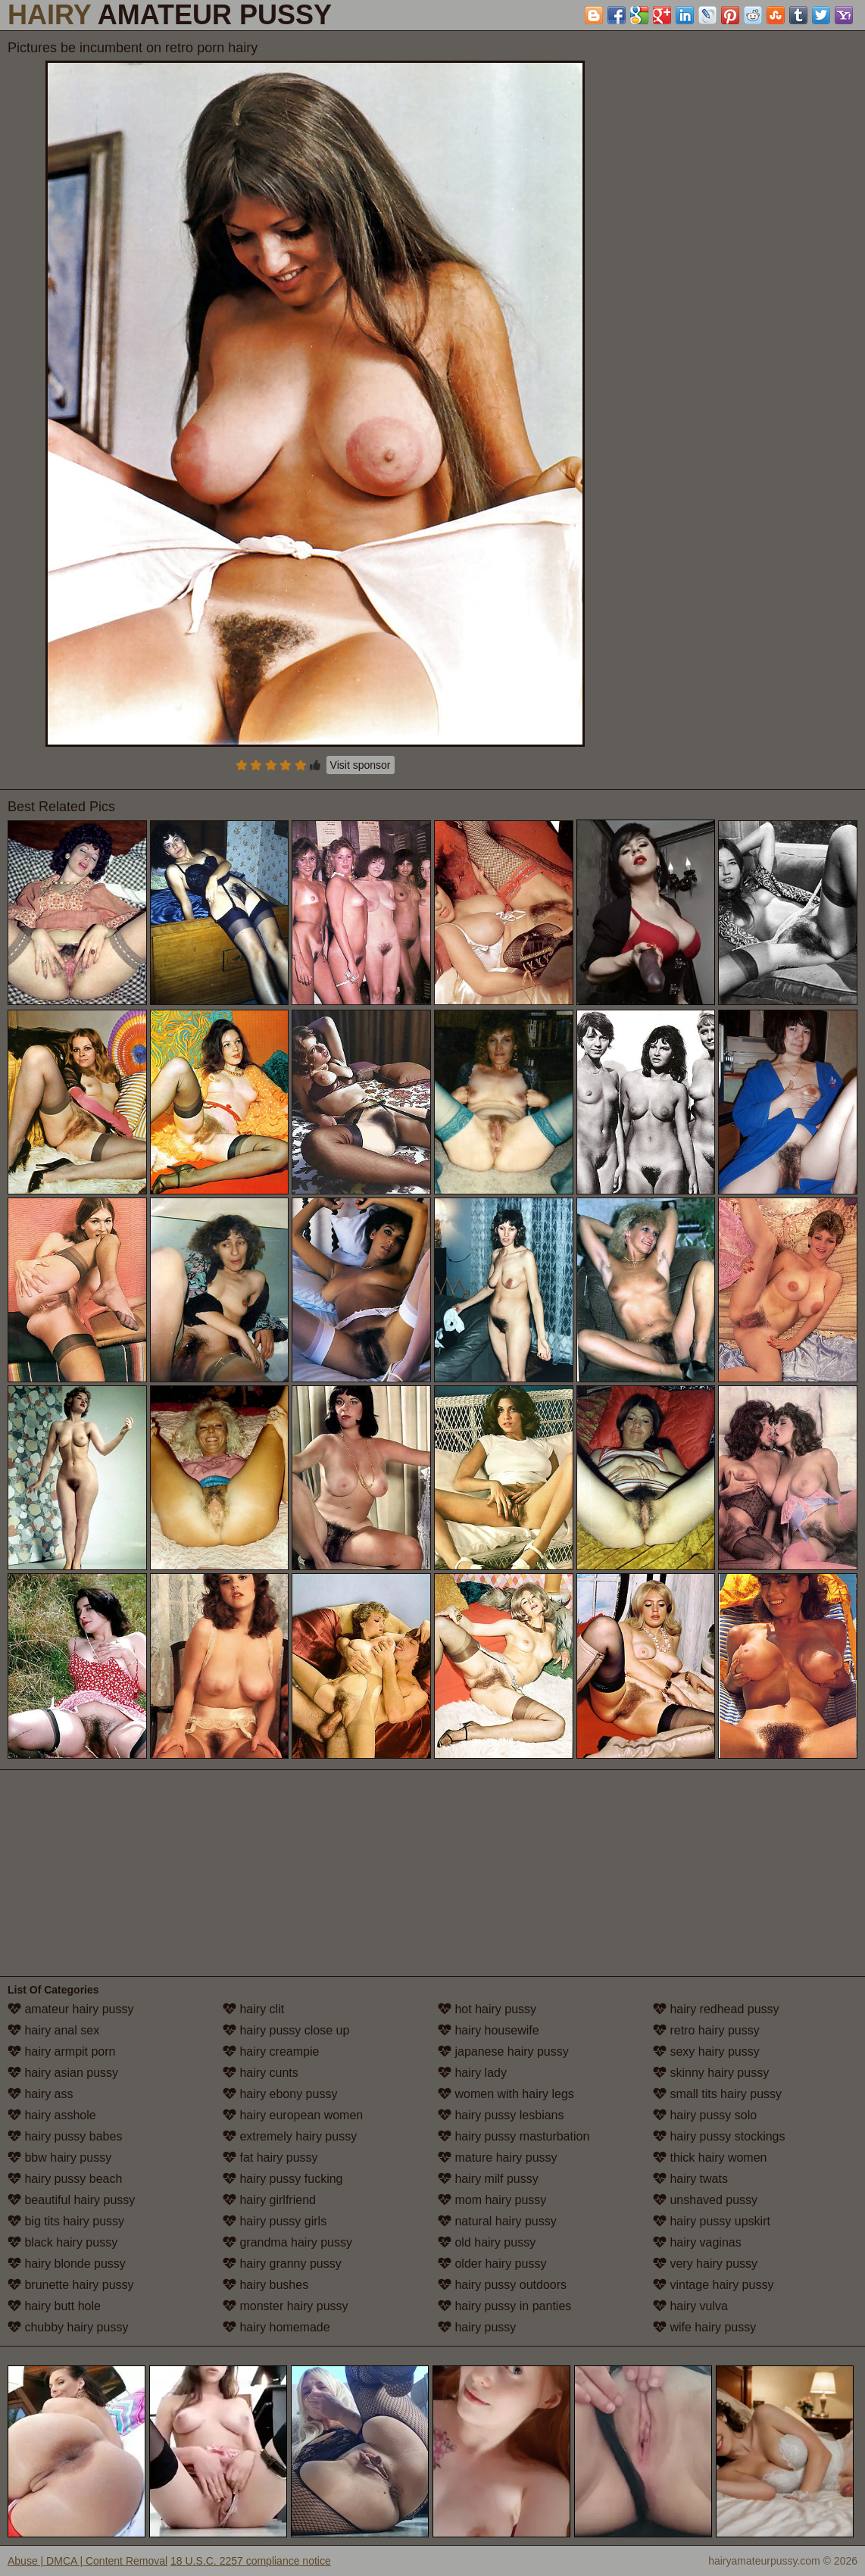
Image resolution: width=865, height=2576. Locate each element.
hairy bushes (265, 2284)
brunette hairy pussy (71, 2284)
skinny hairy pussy (711, 2072)
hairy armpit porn (62, 2051)
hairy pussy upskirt (711, 2221)
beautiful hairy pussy (71, 2200)
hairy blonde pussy (67, 2263)
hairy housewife (488, 2030)
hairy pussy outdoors (502, 2284)
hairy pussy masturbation (513, 2136)
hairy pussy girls (274, 2221)
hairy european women (293, 2115)
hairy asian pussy (63, 2072)
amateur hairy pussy (71, 2009)
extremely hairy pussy (290, 2136)
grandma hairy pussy (287, 2242)
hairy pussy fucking (283, 2178)
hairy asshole (52, 2115)
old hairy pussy (487, 2242)
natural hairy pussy (497, 2221)
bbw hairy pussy (59, 2157)
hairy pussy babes (65, 2136)
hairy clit (253, 2009)
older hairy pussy (492, 2263)
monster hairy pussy (285, 2306)
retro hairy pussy (706, 2030)
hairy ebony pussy (280, 2093)
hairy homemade (276, 2327)
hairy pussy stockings (719, 2136)
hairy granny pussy (282, 2263)
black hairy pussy (62, 2242)
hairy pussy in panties (504, 2306)
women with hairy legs (506, 2093)
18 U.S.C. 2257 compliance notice (250, 2561)
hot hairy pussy (487, 2009)
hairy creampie (271, 2051)
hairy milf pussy (488, 2178)
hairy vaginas (697, 2242)
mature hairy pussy (497, 2157)
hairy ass (40, 2093)
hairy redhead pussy (716, 2009)
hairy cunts (260, 2072)
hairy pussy (477, 2327)
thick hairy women (710, 2157)
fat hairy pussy (270, 2157)
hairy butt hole (54, 2306)
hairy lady (472, 2072)
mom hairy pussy (492, 2200)
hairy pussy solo (705, 2115)
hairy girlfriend (269, 2200)
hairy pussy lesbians (501, 2115)
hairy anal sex (53, 2030)
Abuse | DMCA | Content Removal (87, 2561)
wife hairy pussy (704, 2327)
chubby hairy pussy (68, 2327)
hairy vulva (690, 2306)
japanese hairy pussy (503, 2051)
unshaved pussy (705, 2200)
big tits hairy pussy (66, 2221)
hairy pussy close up (286, 2030)
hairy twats (690, 2178)
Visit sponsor (360, 765)
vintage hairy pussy (713, 2284)
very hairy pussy (705, 2263)
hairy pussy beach (65, 2178)
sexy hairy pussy (706, 2051)
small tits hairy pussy (717, 2093)
